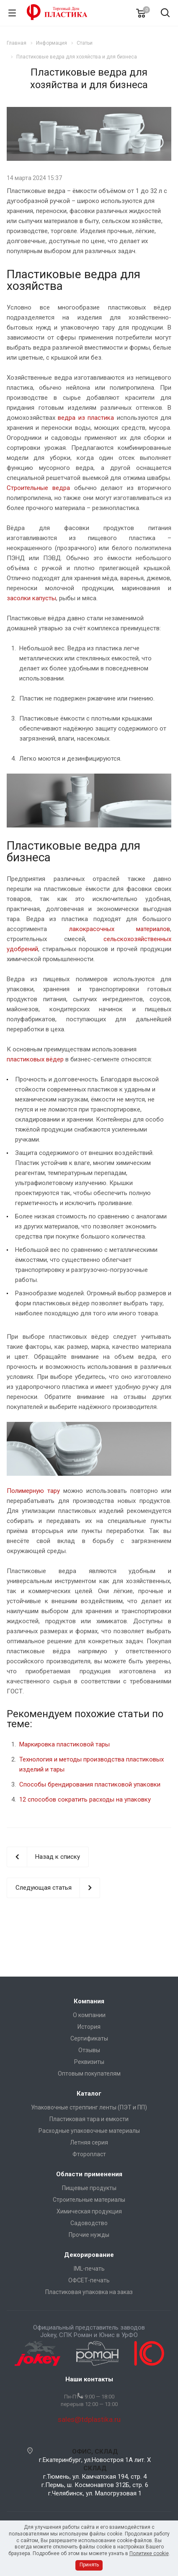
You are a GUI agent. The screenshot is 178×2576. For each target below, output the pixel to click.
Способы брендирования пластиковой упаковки (89, 1784)
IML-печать (89, 2268)
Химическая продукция (89, 2211)
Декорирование (89, 2255)
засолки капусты (31, 598)
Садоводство (89, 2223)
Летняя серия (89, 2142)
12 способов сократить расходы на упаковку (85, 1799)
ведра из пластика (86, 417)
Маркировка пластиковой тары (64, 1744)
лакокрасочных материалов (119, 929)
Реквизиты (89, 2061)
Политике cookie (149, 2553)
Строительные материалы (89, 2199)
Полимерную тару (33, 1491)
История (89, 2026)
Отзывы (89, 2050)
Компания (89, 2001)
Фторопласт (89, 2154)
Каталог (89, 2093)
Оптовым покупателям (89, 2073)
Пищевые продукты (89, 2188)
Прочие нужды (89, 2234)
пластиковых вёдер (35, 1059)
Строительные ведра (38, 488)
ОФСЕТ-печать (89, 2280)
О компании (89, 2015)
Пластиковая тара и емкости (89, 2119)
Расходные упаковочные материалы (89, 2130)
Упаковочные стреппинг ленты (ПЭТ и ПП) (89, 2107)
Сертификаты (89, 2038)
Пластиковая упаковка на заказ (89, 2292)
